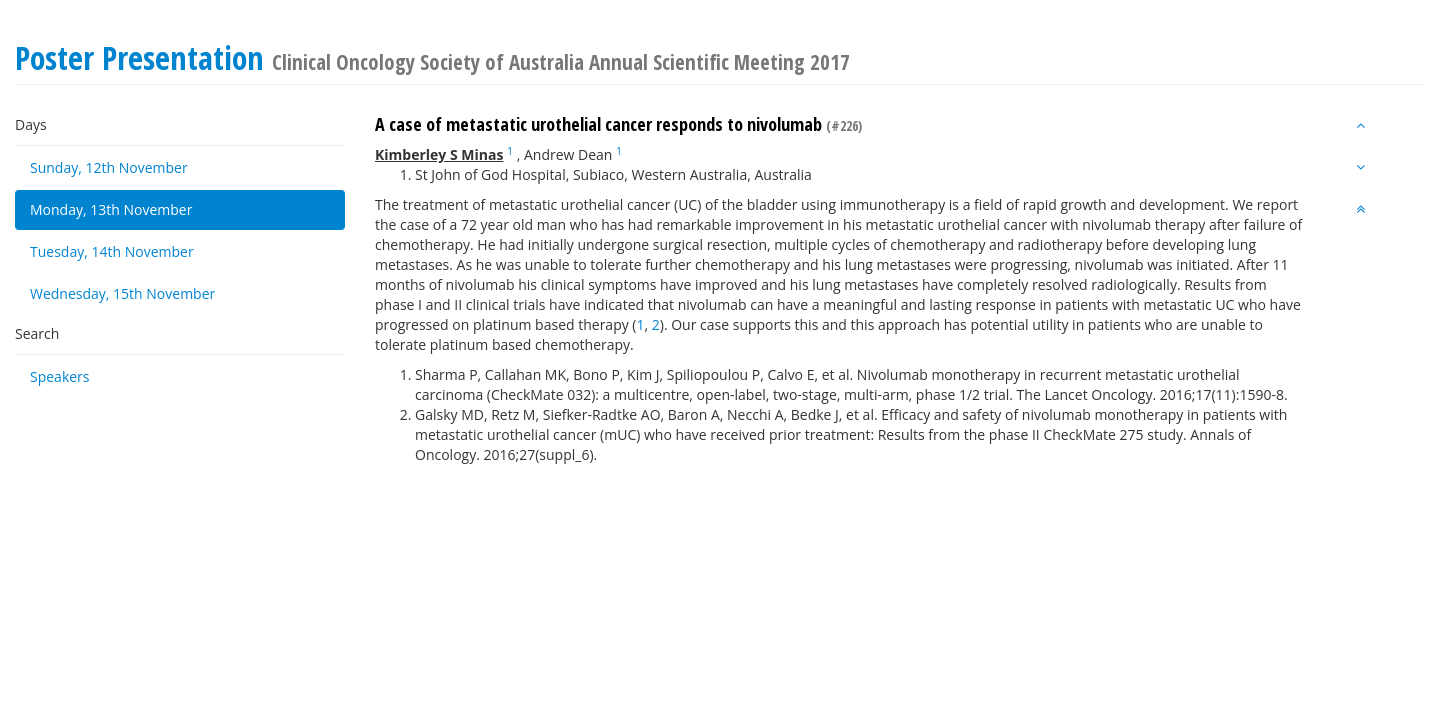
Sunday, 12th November (109, 167)
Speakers (60, 376)
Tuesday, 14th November (112, 251)
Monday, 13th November (111, 209)
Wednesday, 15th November (122, 293)
